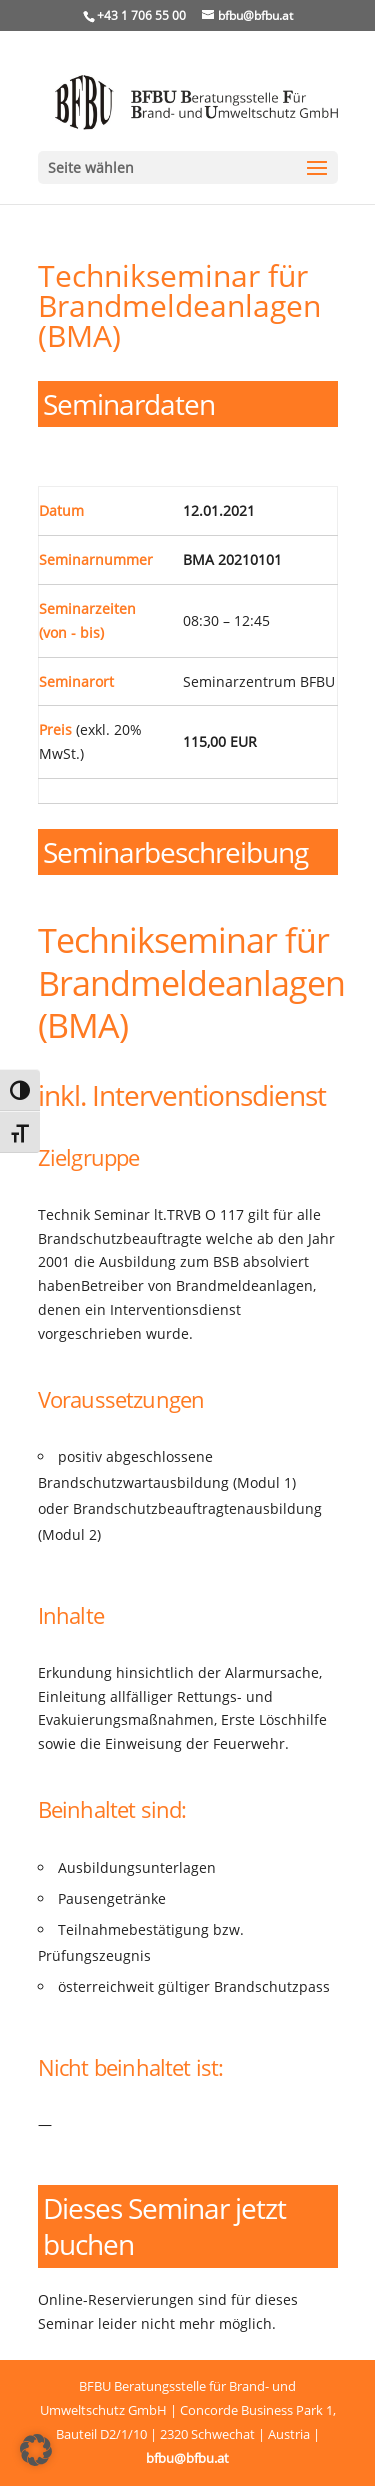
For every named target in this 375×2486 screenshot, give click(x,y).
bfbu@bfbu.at (187, 2458)
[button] (36, 2450)
